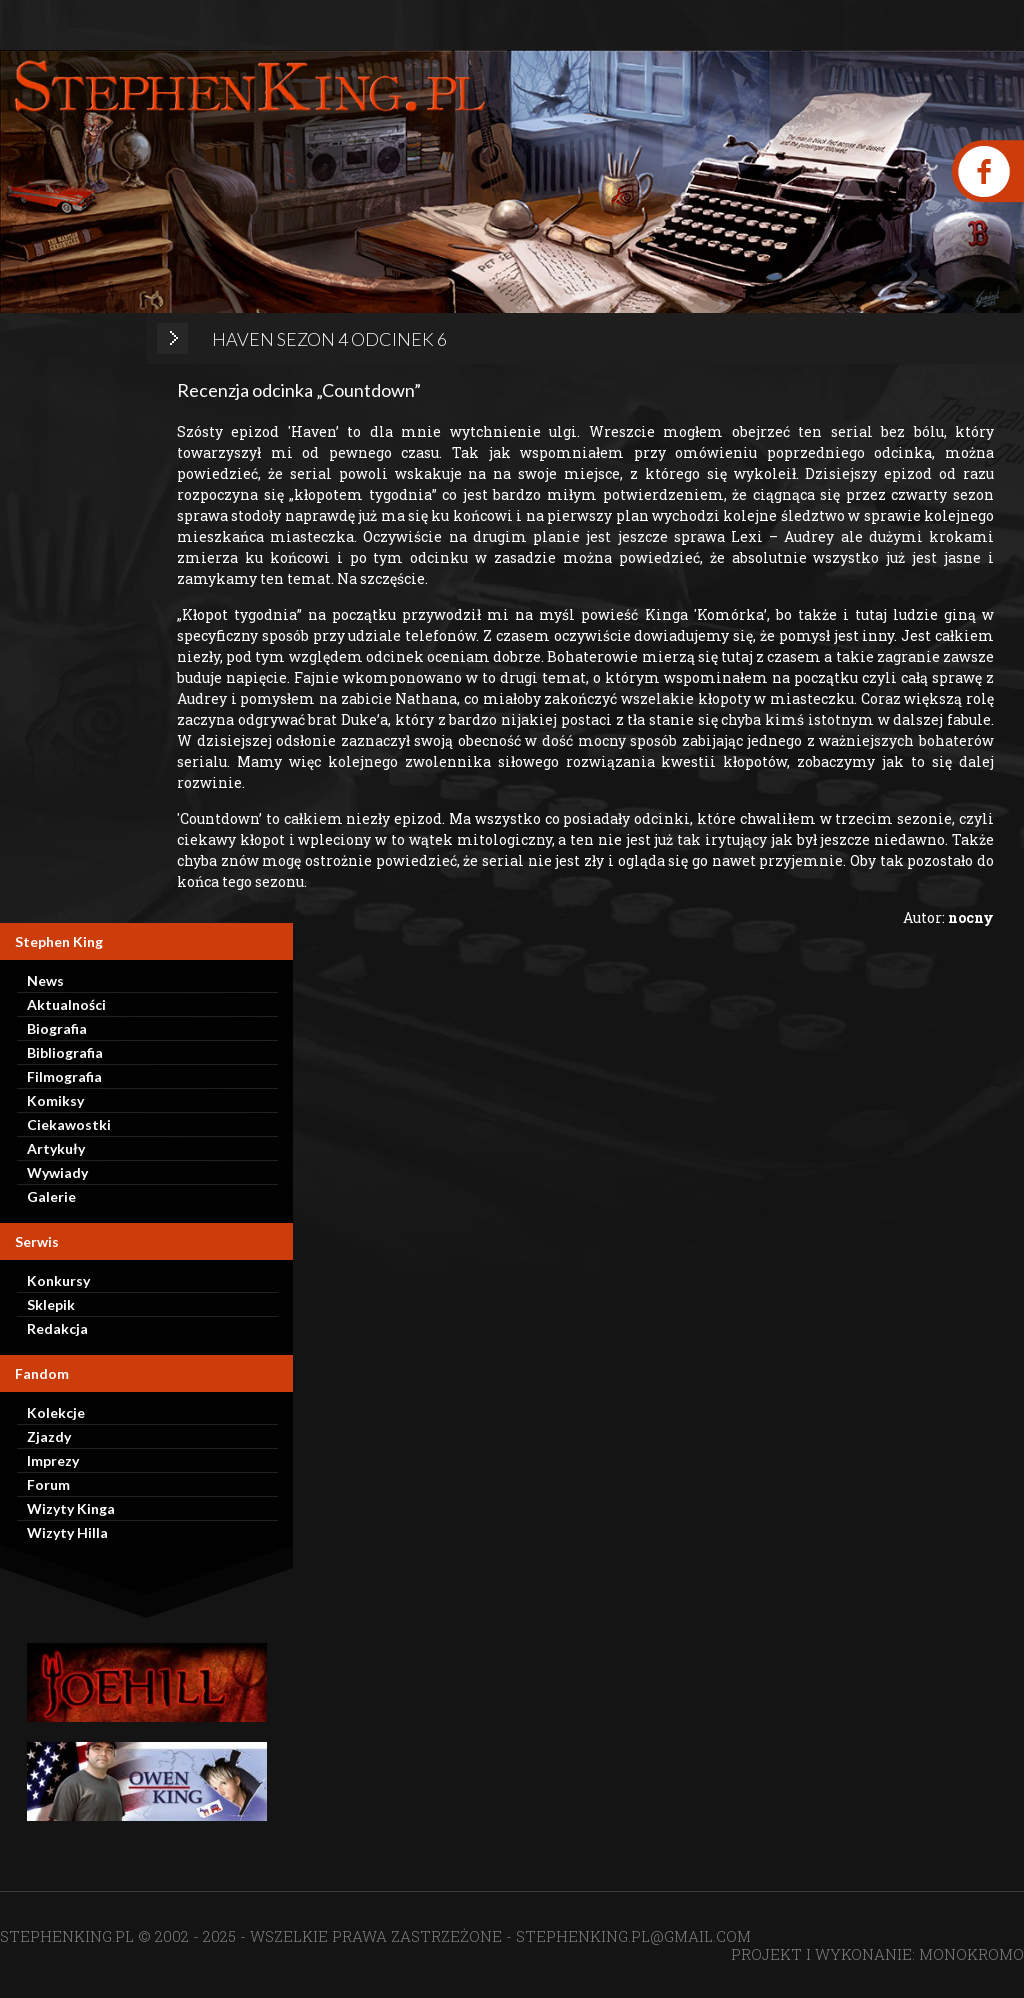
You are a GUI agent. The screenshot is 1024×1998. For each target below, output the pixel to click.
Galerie (51, 1196)
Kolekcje (56, 1412)
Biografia (57, 1028)
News (45, 980)
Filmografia (64, 1076)
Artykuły (56, 1148)
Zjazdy (49, 1436)
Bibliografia (65, 1052)
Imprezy (53, 1460)
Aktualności (66, 1004)
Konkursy (58, 1280)
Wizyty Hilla (67, 1532)
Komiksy (55, 1100)
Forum (48, 1484)
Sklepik (51, 1304)
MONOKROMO (971, 1954)
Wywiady (57, 1172)
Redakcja (57, 1328)
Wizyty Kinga (71, 1508)
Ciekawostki (69, 1124)
